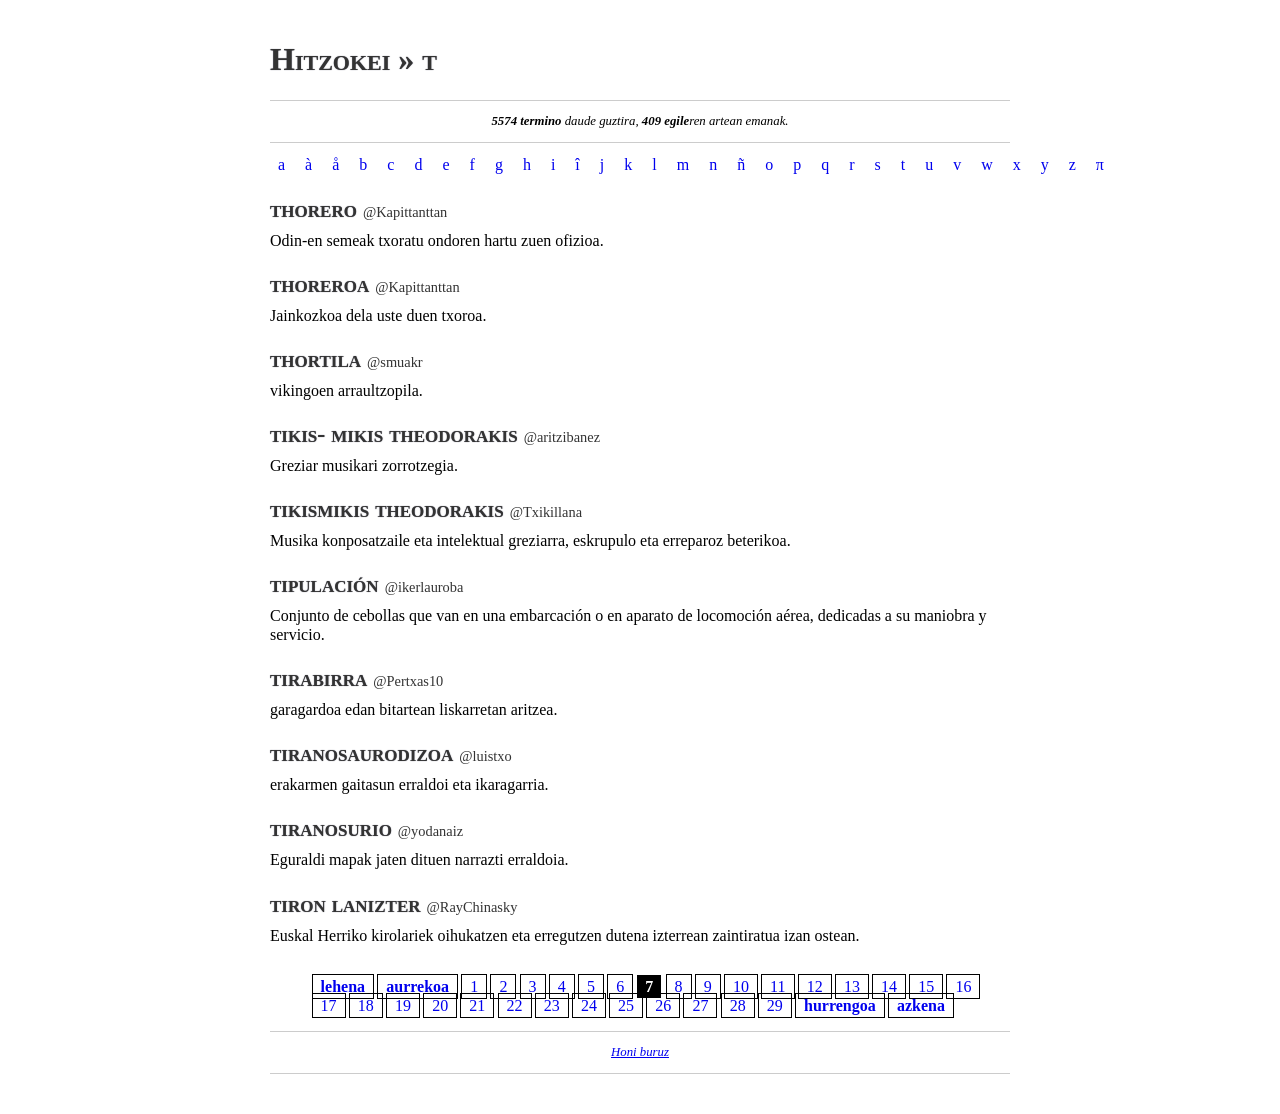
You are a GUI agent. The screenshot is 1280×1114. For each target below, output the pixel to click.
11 (777, 986)
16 (963, 986)
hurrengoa (840, 1005)
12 (815, 986)
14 (889, 986)
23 (552, 1005)
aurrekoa (417, 986)
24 (589, 1005)
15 (926, 986)
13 (852, 986)
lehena (343, 986)
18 (366, 1005)
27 (700, 1005)
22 (515, 1005)
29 (775, 1005)
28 (738, 1005)
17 (329, 1005)
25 (626, 1005)
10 (741, 986)
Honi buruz (640, 1052)
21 (477, 1005)
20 (440, 1005)
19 (403, 1005)
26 (663, 1005)
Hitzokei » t (353, 59)
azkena (921, 1005)
